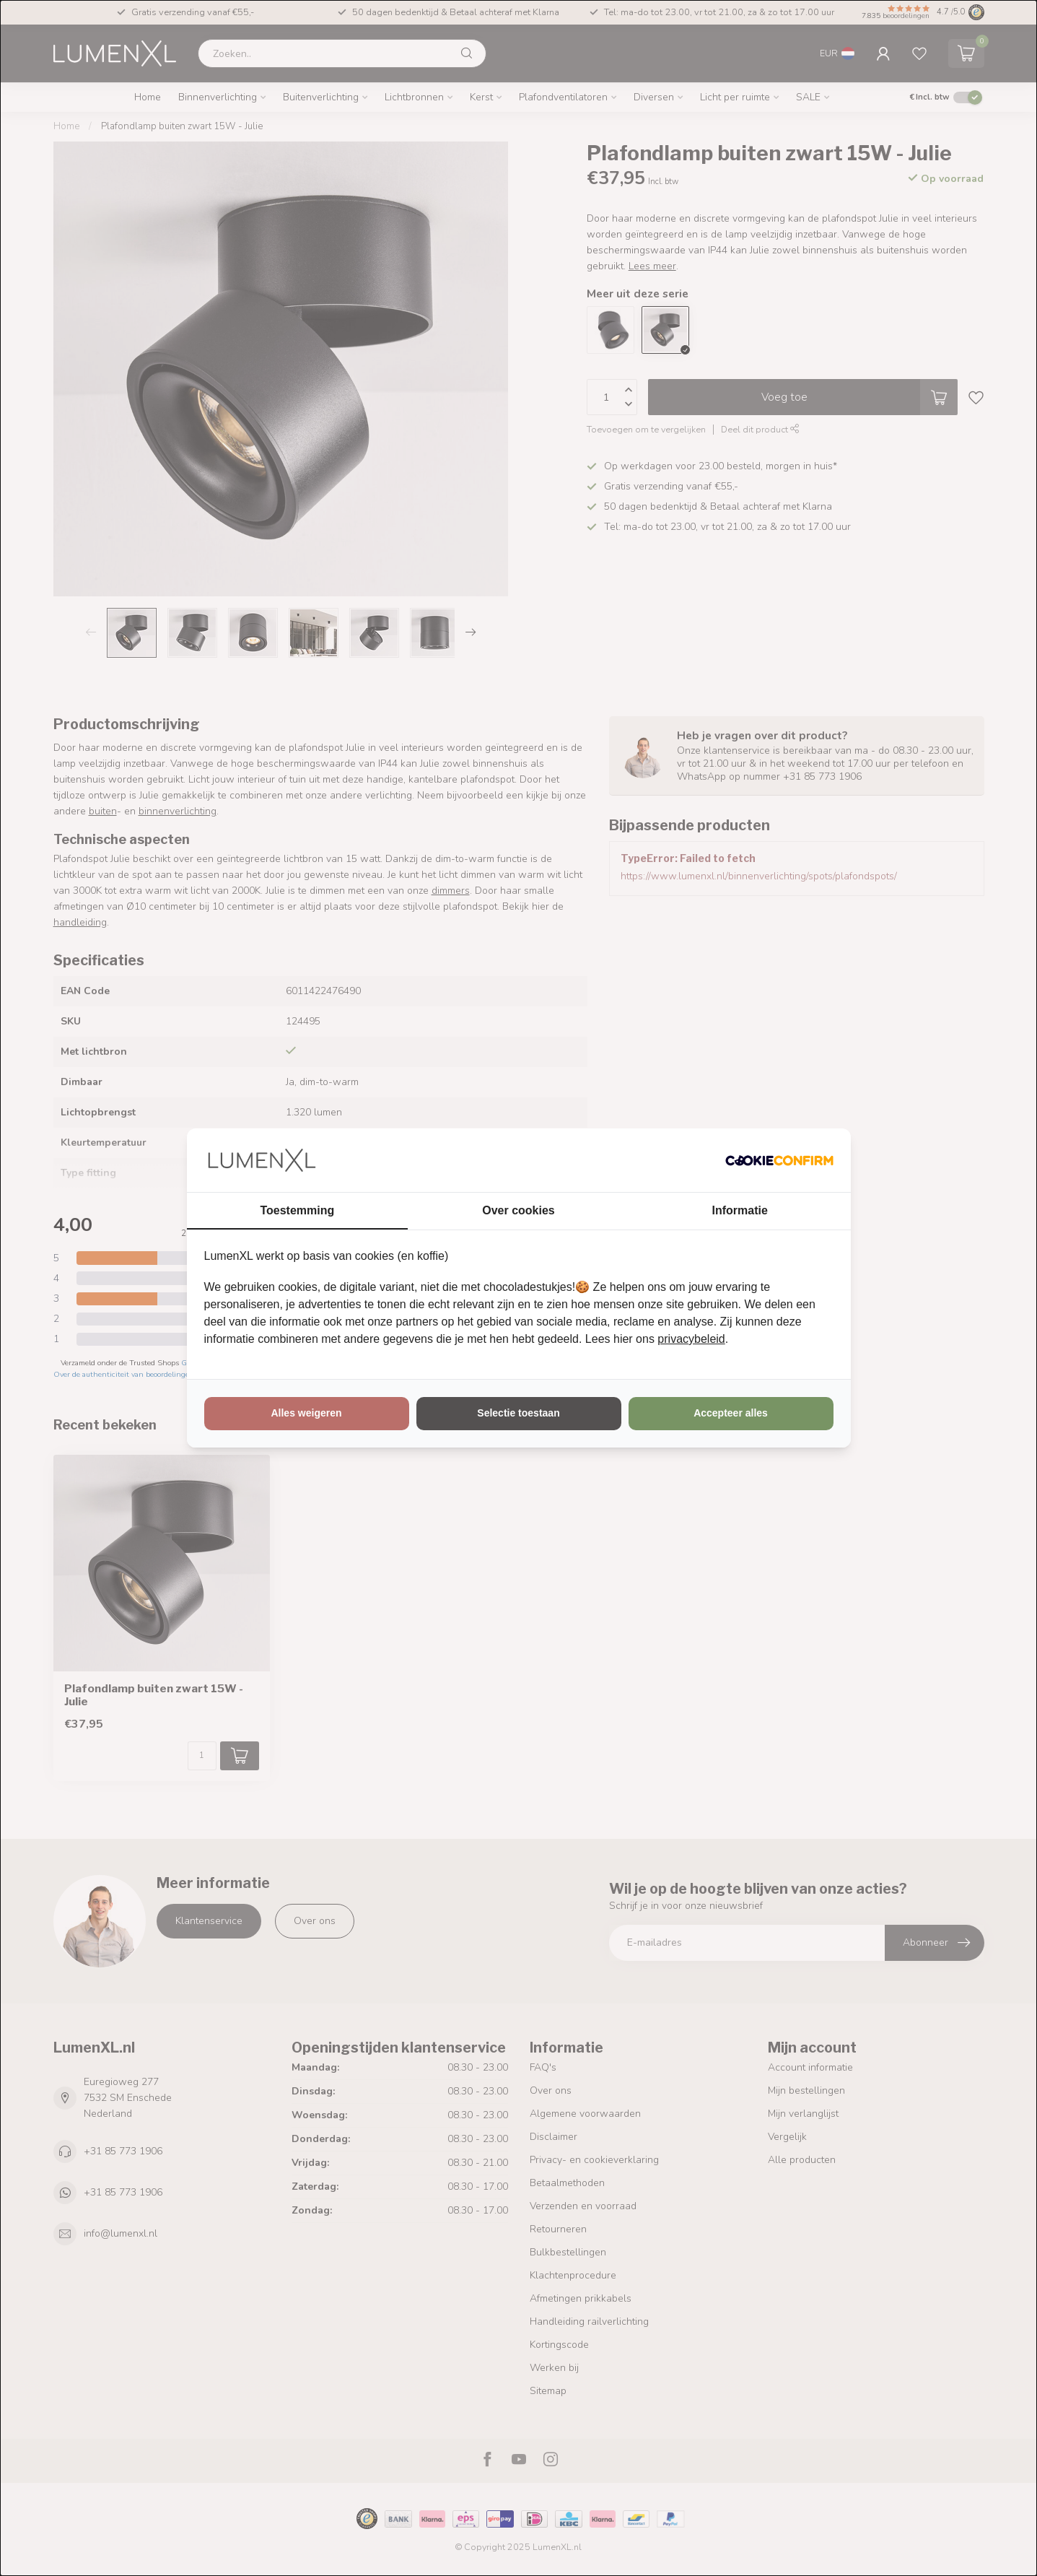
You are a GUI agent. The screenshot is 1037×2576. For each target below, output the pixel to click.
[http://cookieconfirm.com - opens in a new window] (779, 1160)
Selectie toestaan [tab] (518, 1413)
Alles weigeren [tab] (306, 1413)
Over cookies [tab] (518, 1210)
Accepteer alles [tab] (730, 1413)
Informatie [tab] (740, 1210)
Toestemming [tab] (297, 1210)
